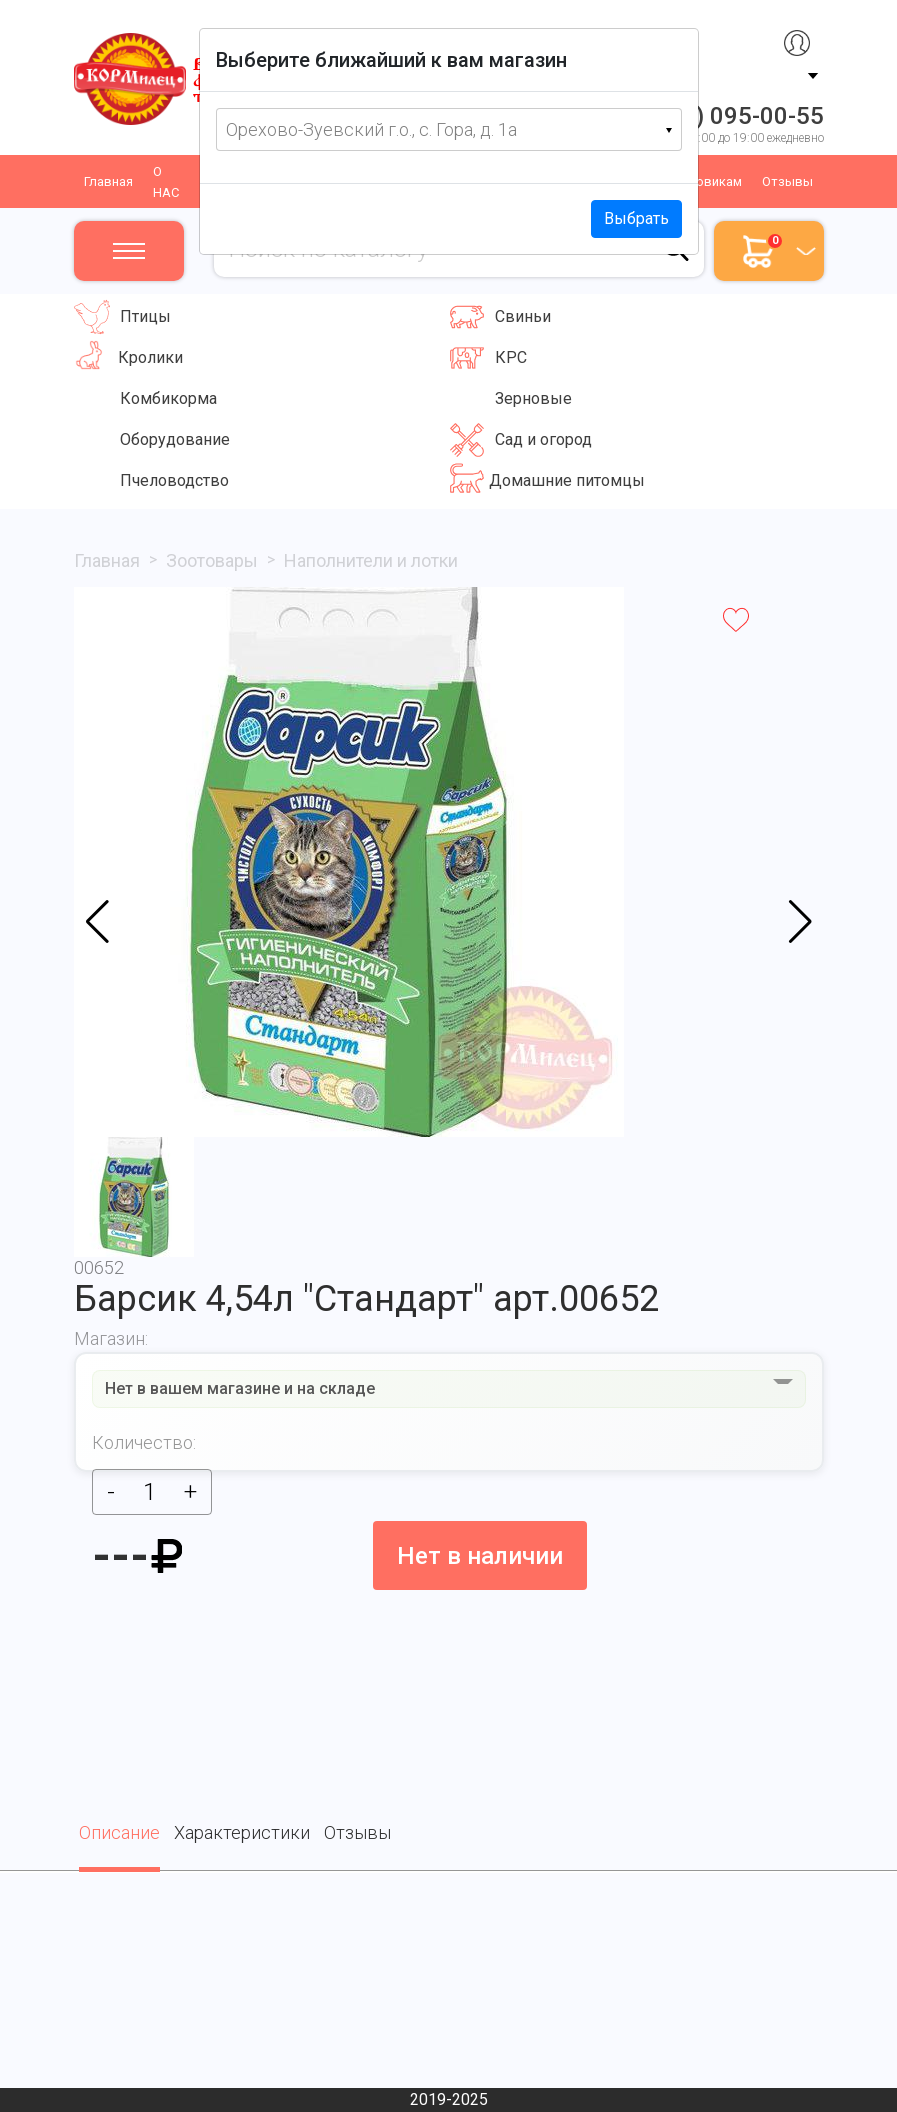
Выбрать (636, 218)
